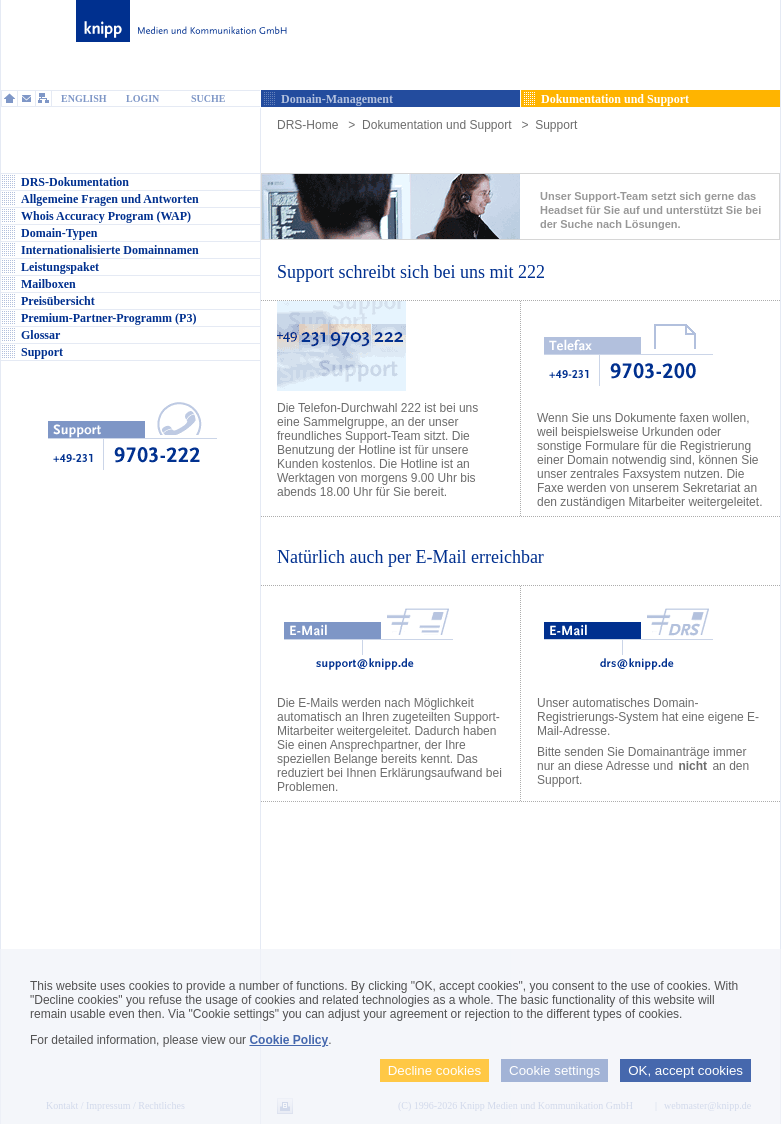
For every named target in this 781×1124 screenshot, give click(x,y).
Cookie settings (554, 1070)
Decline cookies (434, 1070)
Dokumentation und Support (436, 125)
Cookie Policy (288, 1040)
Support (556, 125)
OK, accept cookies (685, 1070)
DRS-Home (307, 125)
